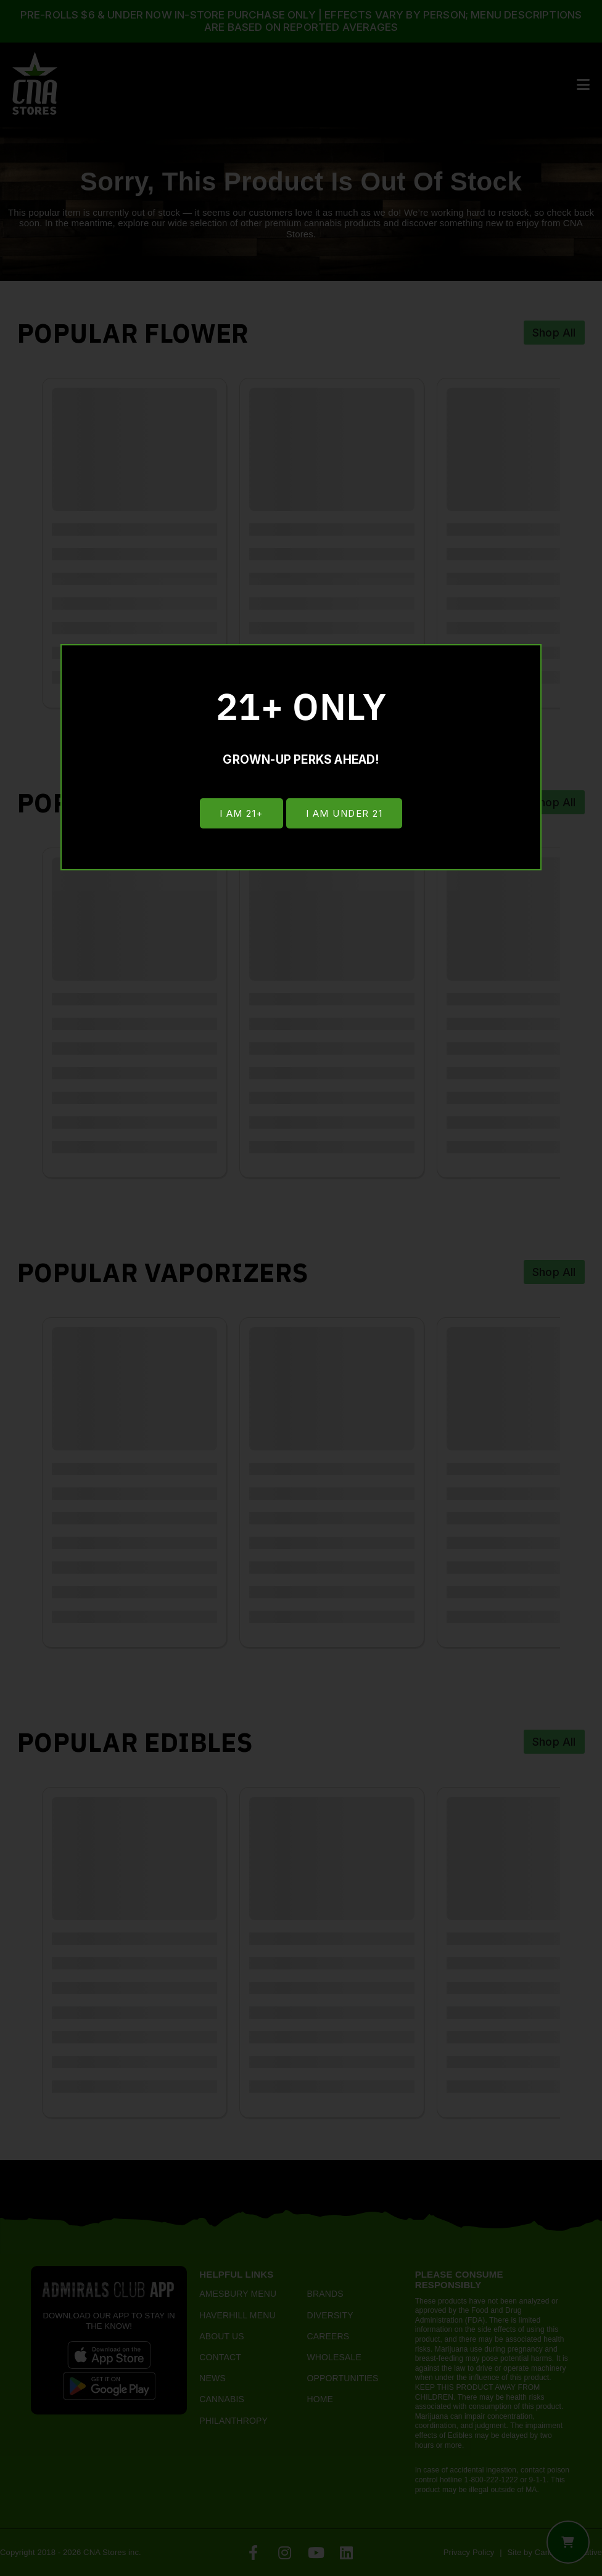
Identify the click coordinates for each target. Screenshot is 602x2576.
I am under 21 (345, 814)
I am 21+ (240, 814)
